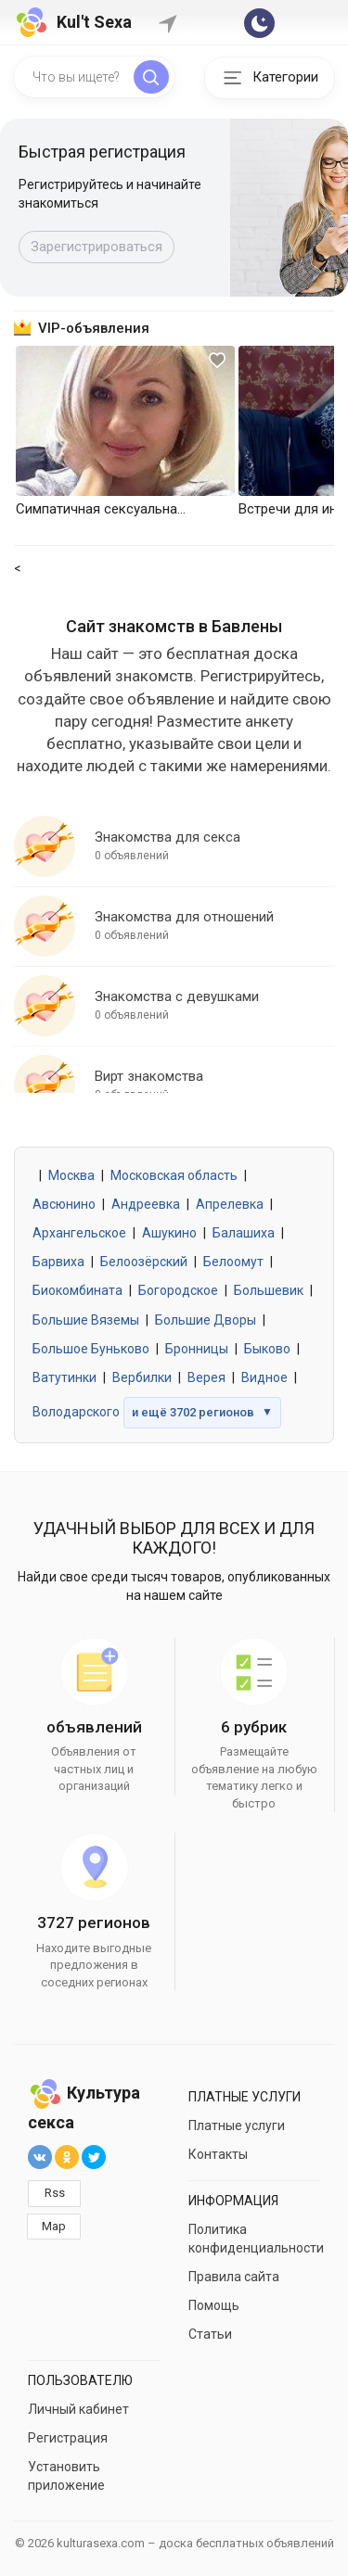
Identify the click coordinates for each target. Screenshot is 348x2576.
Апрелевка (230, 1204)
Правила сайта (233, 2276)
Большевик (268, 1290)
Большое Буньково (90, 1348)
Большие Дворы (205, 1320)
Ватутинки (64, 1377)
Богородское (178, 1290)
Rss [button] (55, 2193)
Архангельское (79, 1232)
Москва (71, 1175)
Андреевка (145, 1204)
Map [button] (54, 2226)
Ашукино (169, 1232)
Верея (206, 1377)
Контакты (218, 2154)
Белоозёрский (143, 1261)
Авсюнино (64, 1204)
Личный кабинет (78, 2409)
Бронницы (196, 1348)
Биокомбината (77, 1290)
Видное (264, 1377)
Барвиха (58, 1261)
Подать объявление (96, 246)
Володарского (76, 1411)
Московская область (174, 1175)
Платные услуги (236, 2125)
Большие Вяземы (85, 1320)
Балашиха (244, 1232)
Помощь (213, 2305)
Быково (267, 1348)
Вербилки (142, 1377)
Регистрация (68, 2437)
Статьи (210, 2334)
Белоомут (233, 1261)
